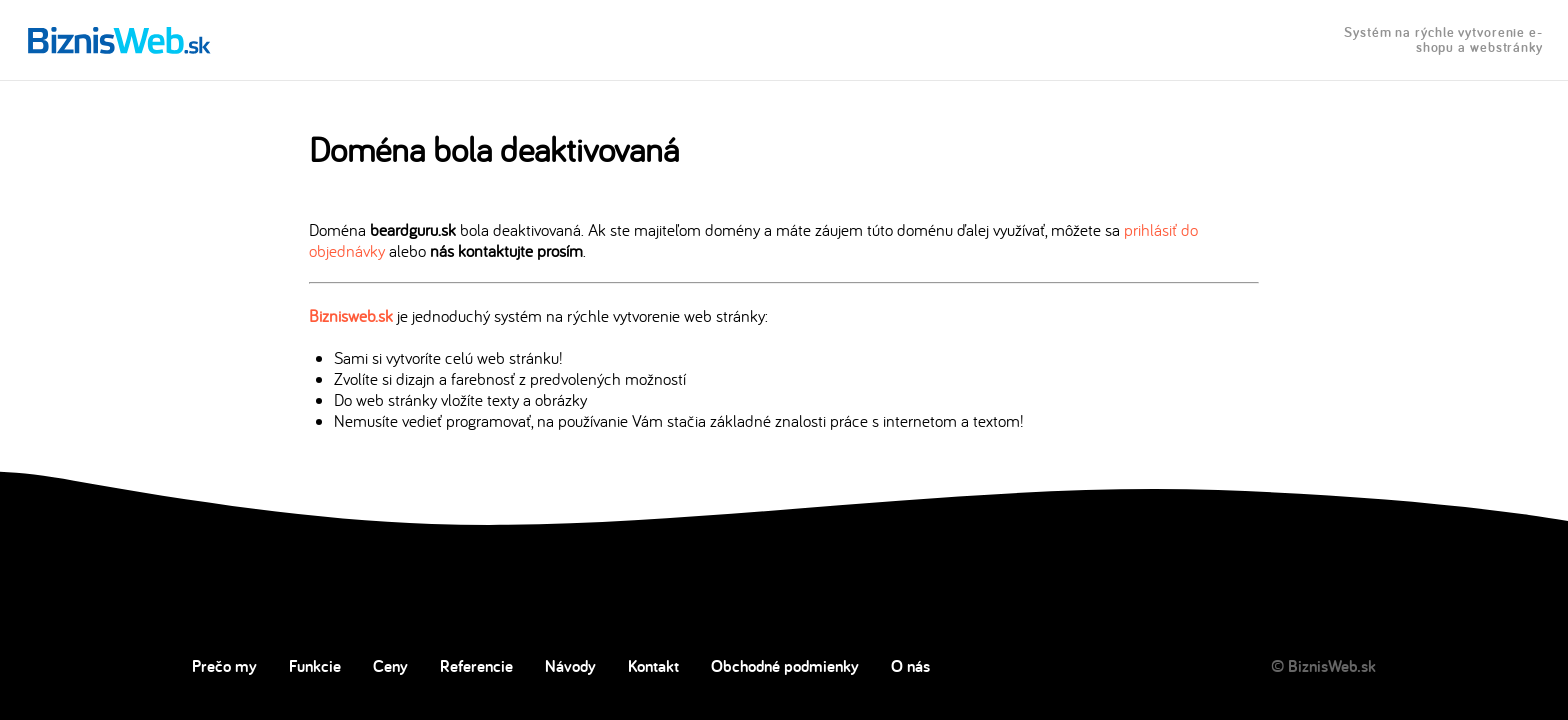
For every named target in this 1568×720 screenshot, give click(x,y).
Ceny (390, 666)
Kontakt (653, 666)
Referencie (476, 666)
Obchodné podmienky (785, 666)
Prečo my (224, 666)
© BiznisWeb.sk (1323, 666)
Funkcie (315, 666)
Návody (570, 666)
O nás (910, 666)
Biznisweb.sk (351, 315)
